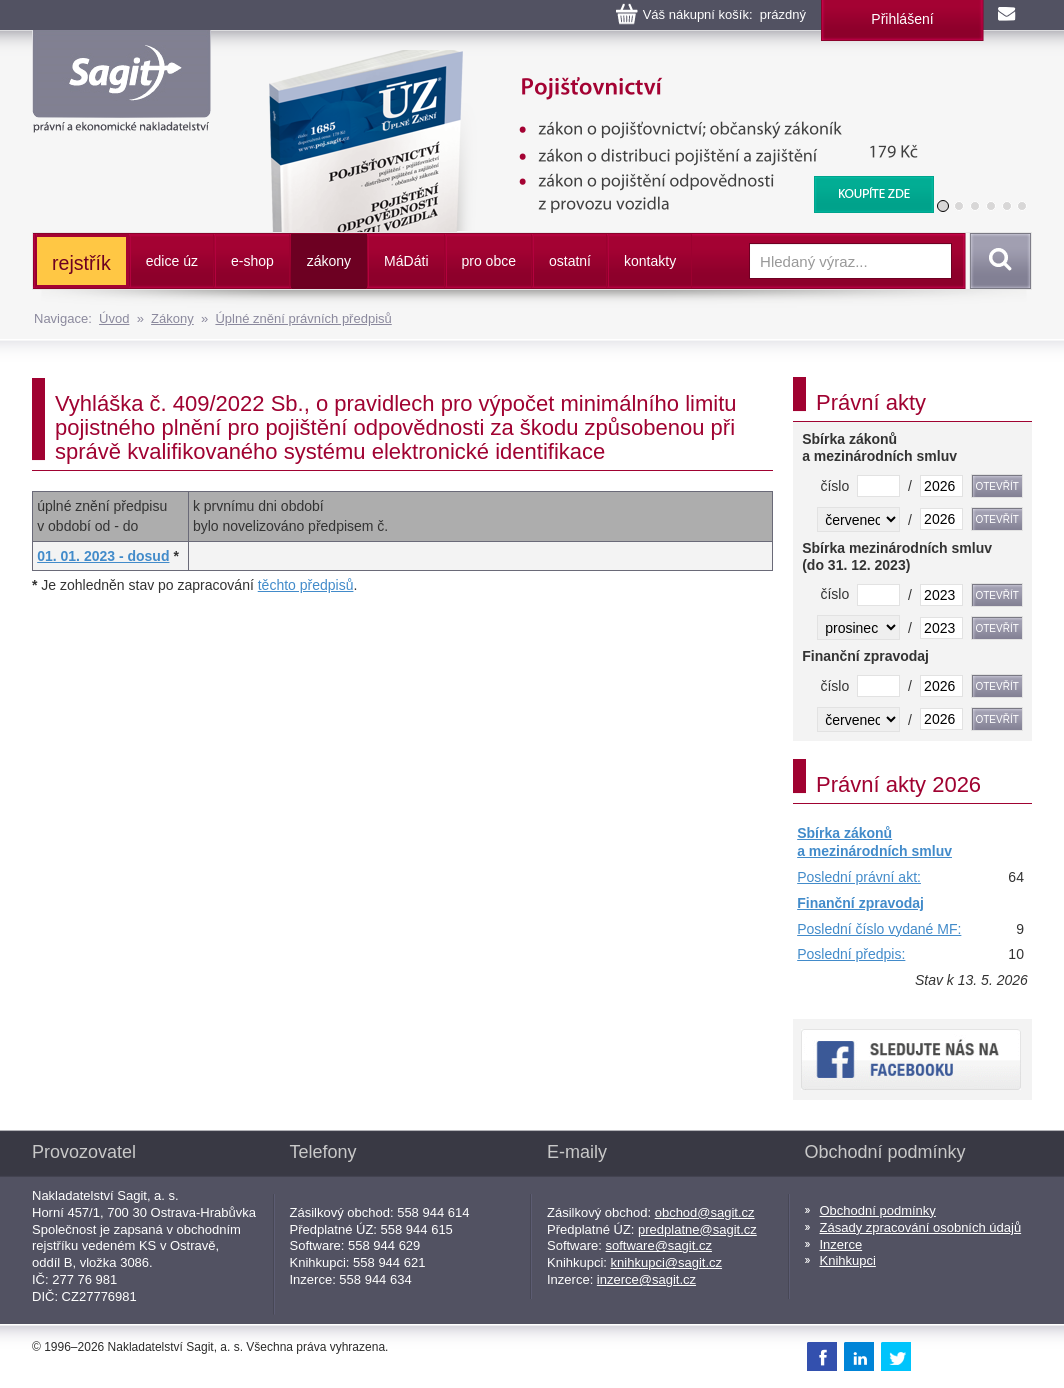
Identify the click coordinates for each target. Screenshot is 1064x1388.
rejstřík (81, 263)
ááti (406, 261)
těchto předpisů (306, 585)
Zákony (172, 318)
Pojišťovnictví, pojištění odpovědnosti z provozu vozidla (588, 60)
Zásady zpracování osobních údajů (921, 1227)
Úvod (114, 318)
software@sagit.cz (659, 1245)
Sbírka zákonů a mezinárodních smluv (874, 842)
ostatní (570, 261)
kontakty (650, 261)
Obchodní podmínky (878, 1210)
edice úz (172, 261)
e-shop (252, 261)
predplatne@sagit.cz (697, 1229)
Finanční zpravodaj (860, 903)
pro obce (489, 261)
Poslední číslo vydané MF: (879, 929)
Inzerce (841, 1244)
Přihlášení (902, 19)
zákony (329, 261)
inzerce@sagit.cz (646, 1279)
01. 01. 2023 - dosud (103, 556)
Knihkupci (848, 1260)
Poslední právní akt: (859, 877)
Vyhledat (997, 261)
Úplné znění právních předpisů (303, 318)
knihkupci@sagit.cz (666, 1262)
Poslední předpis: (851, 954)
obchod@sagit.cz (705, 1212)
